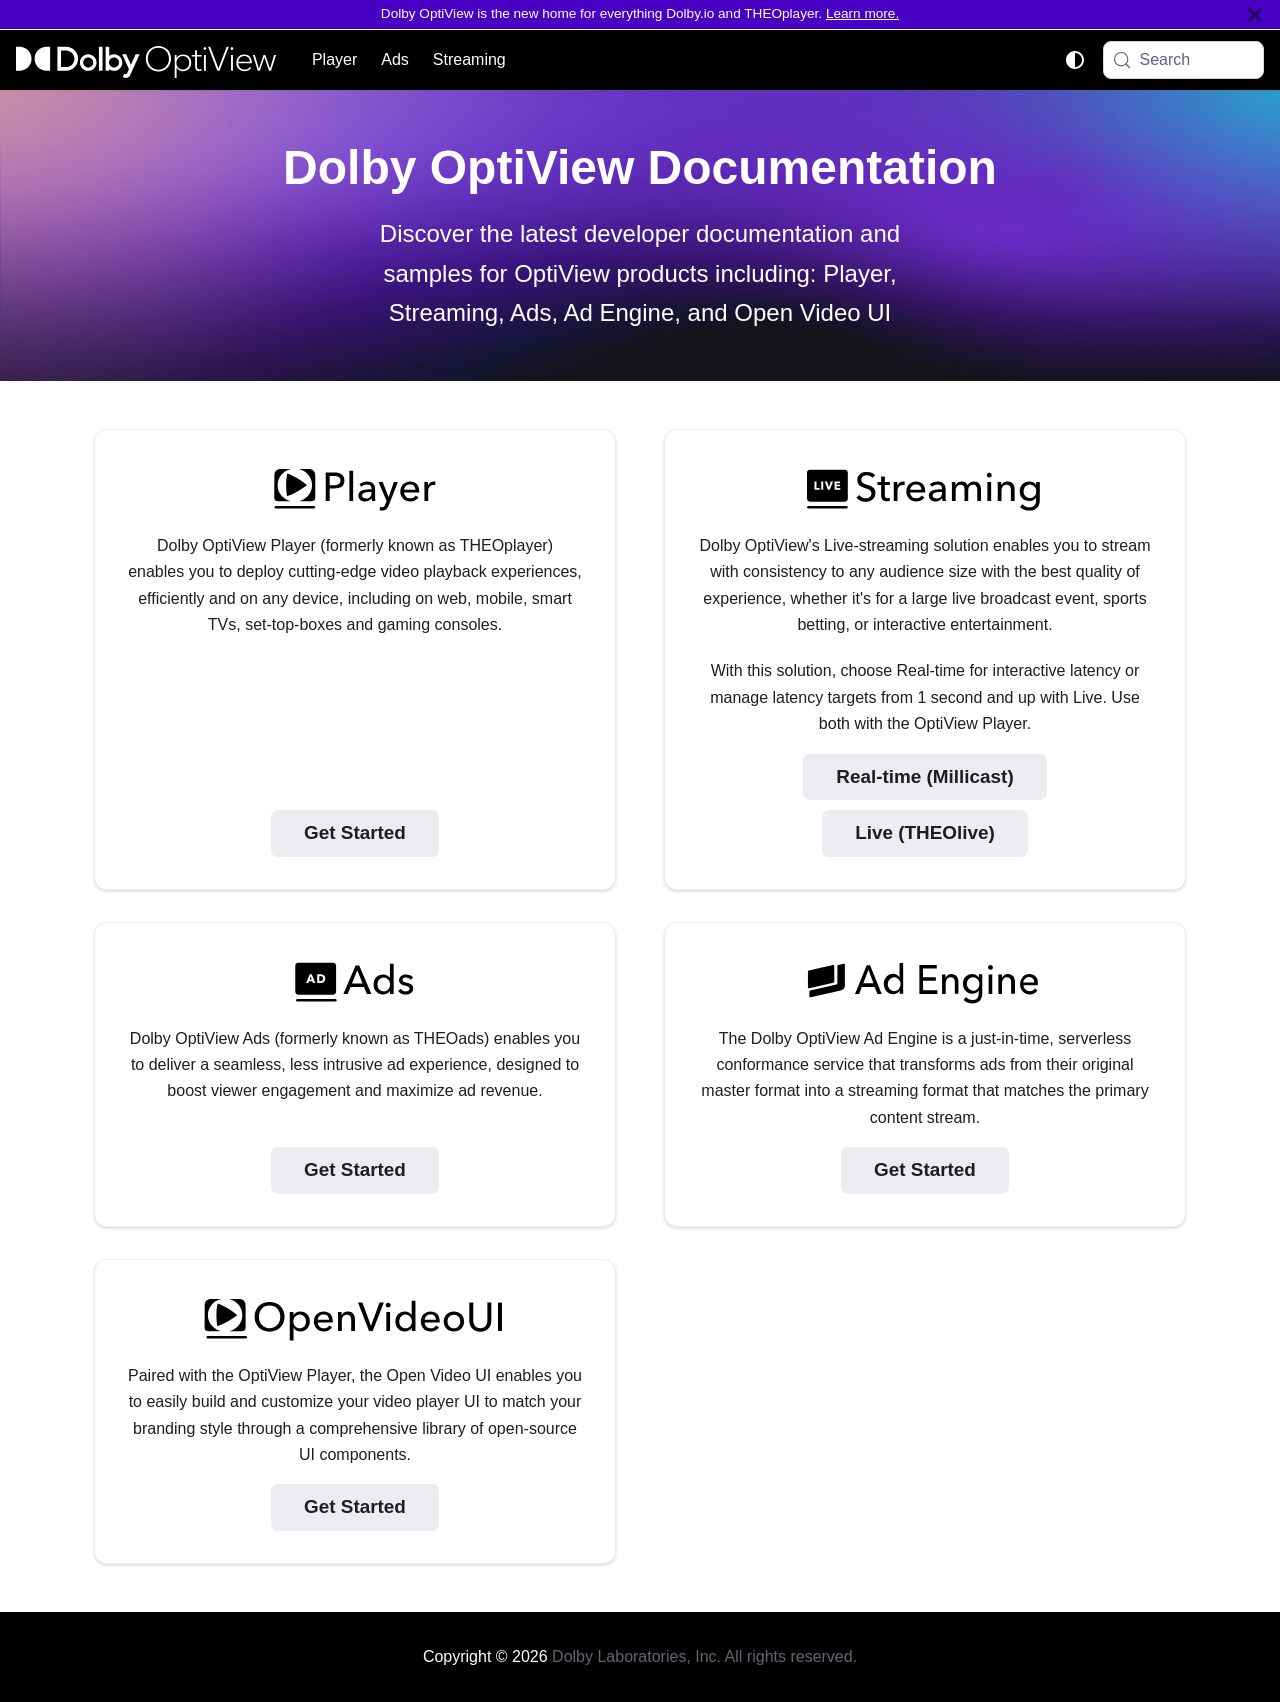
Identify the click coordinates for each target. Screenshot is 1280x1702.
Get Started (355, 832)
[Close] (1255, 14)
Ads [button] (395, 59)
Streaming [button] (469, 59)
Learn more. (862, 13)
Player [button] (334, 59)
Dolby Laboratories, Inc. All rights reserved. (704, 1656)
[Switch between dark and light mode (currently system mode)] (1075, 60)
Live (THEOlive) (925, 832)
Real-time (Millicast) (924, 776)
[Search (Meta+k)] (1184, 60)
